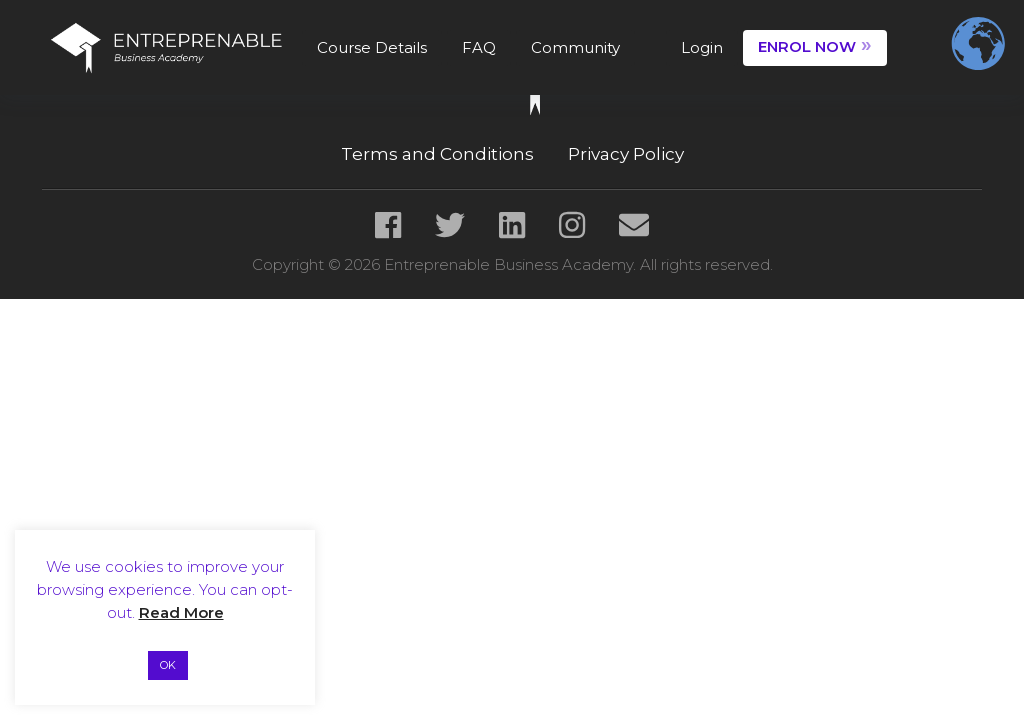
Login (702, 47)
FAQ (479, 47)
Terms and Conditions (437, 154)
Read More (181, 612)
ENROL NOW (815, 45)
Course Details (372, 47)
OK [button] (168, 665)
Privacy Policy (626, 154)
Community (575, 47)
